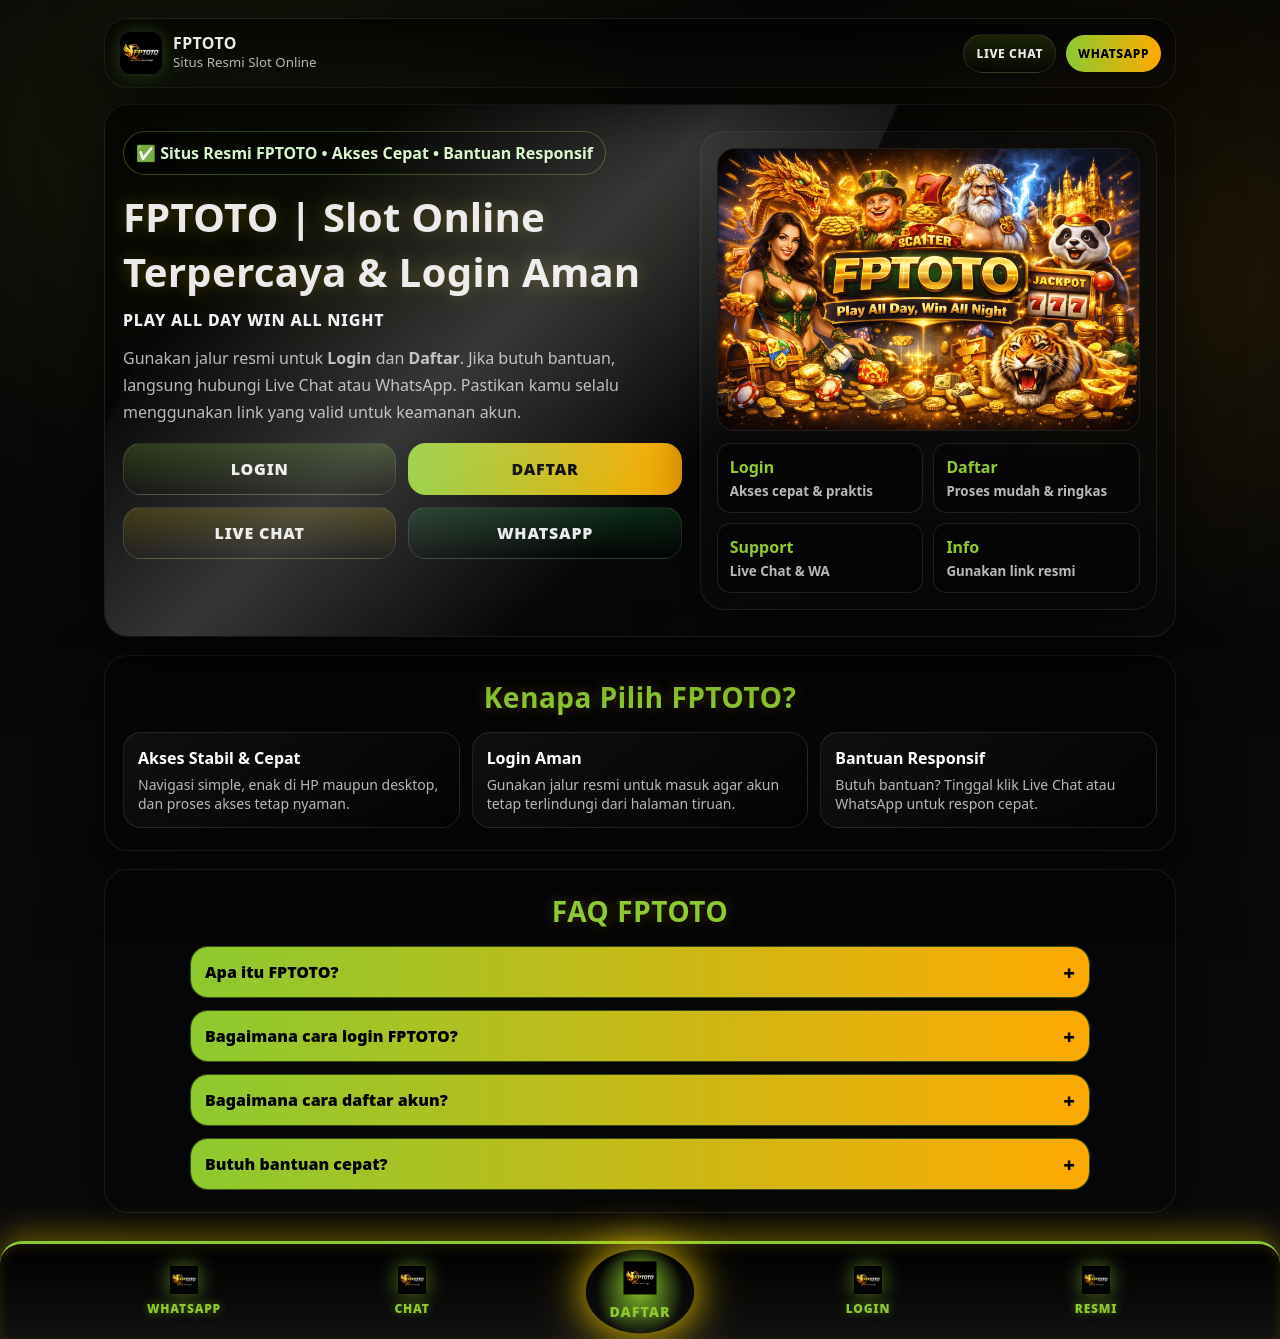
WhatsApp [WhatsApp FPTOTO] (184, 1291)
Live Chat (1009, 53)
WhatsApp (1113, 53)
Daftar (544, 469)
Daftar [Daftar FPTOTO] (640, 1291)
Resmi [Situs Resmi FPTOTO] (1096, 1291)
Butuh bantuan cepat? (296, 1164)
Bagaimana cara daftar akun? (326, 1100)
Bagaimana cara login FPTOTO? (331, 1036)
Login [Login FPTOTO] (868, 1291)
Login (260, 469)
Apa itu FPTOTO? (272, 972)
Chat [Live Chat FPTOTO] (411, 1291)
